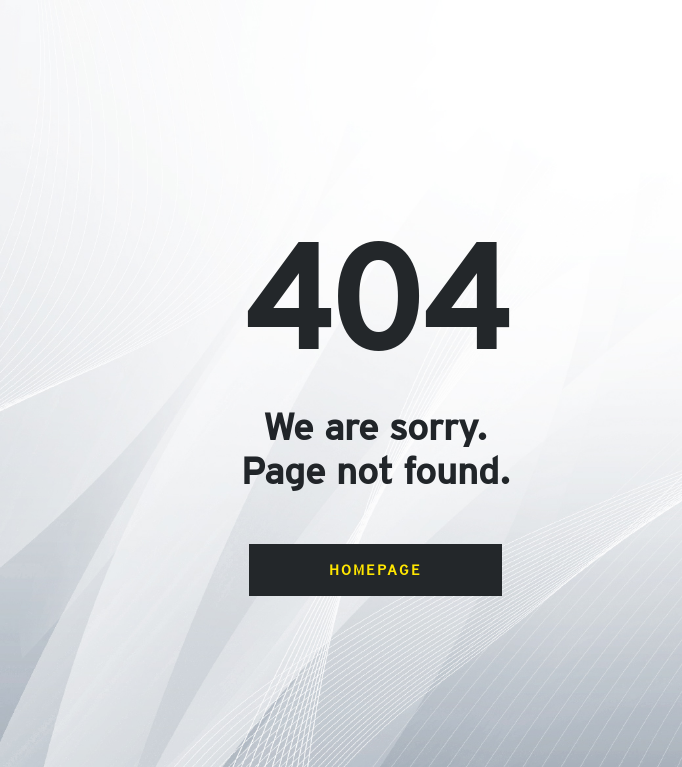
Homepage (375, 569)
